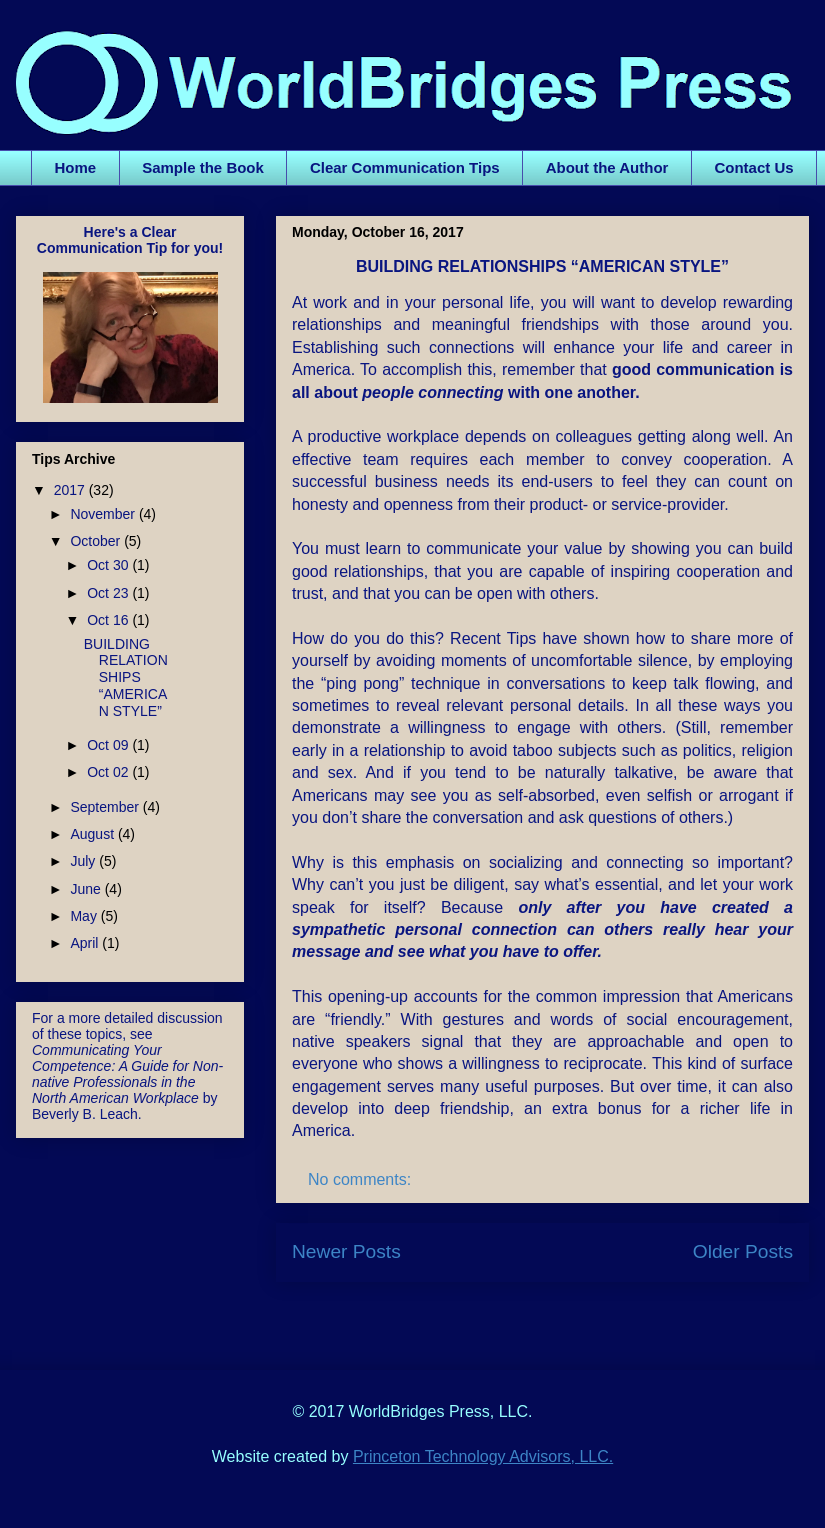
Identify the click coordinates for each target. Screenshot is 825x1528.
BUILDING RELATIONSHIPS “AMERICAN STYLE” (542, 266)
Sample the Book (203, 167)
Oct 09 (109, 745)
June (87, 889)
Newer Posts (346, 1251)
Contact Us (753, 167)
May (85, 916)
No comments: (362, 1179)
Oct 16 (109, 620)
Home (76, 167)
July (84, 861)
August (93, 834)
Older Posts (743, 1251)
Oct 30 (109, 565)
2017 (71, 490)
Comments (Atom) (592, 1312)
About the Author (607, 167)
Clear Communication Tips (405, 167)
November (104, 514)
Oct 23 (109, 593)
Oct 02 (109, 772)
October (97, 541)
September (106, 807)
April (86, 943)
